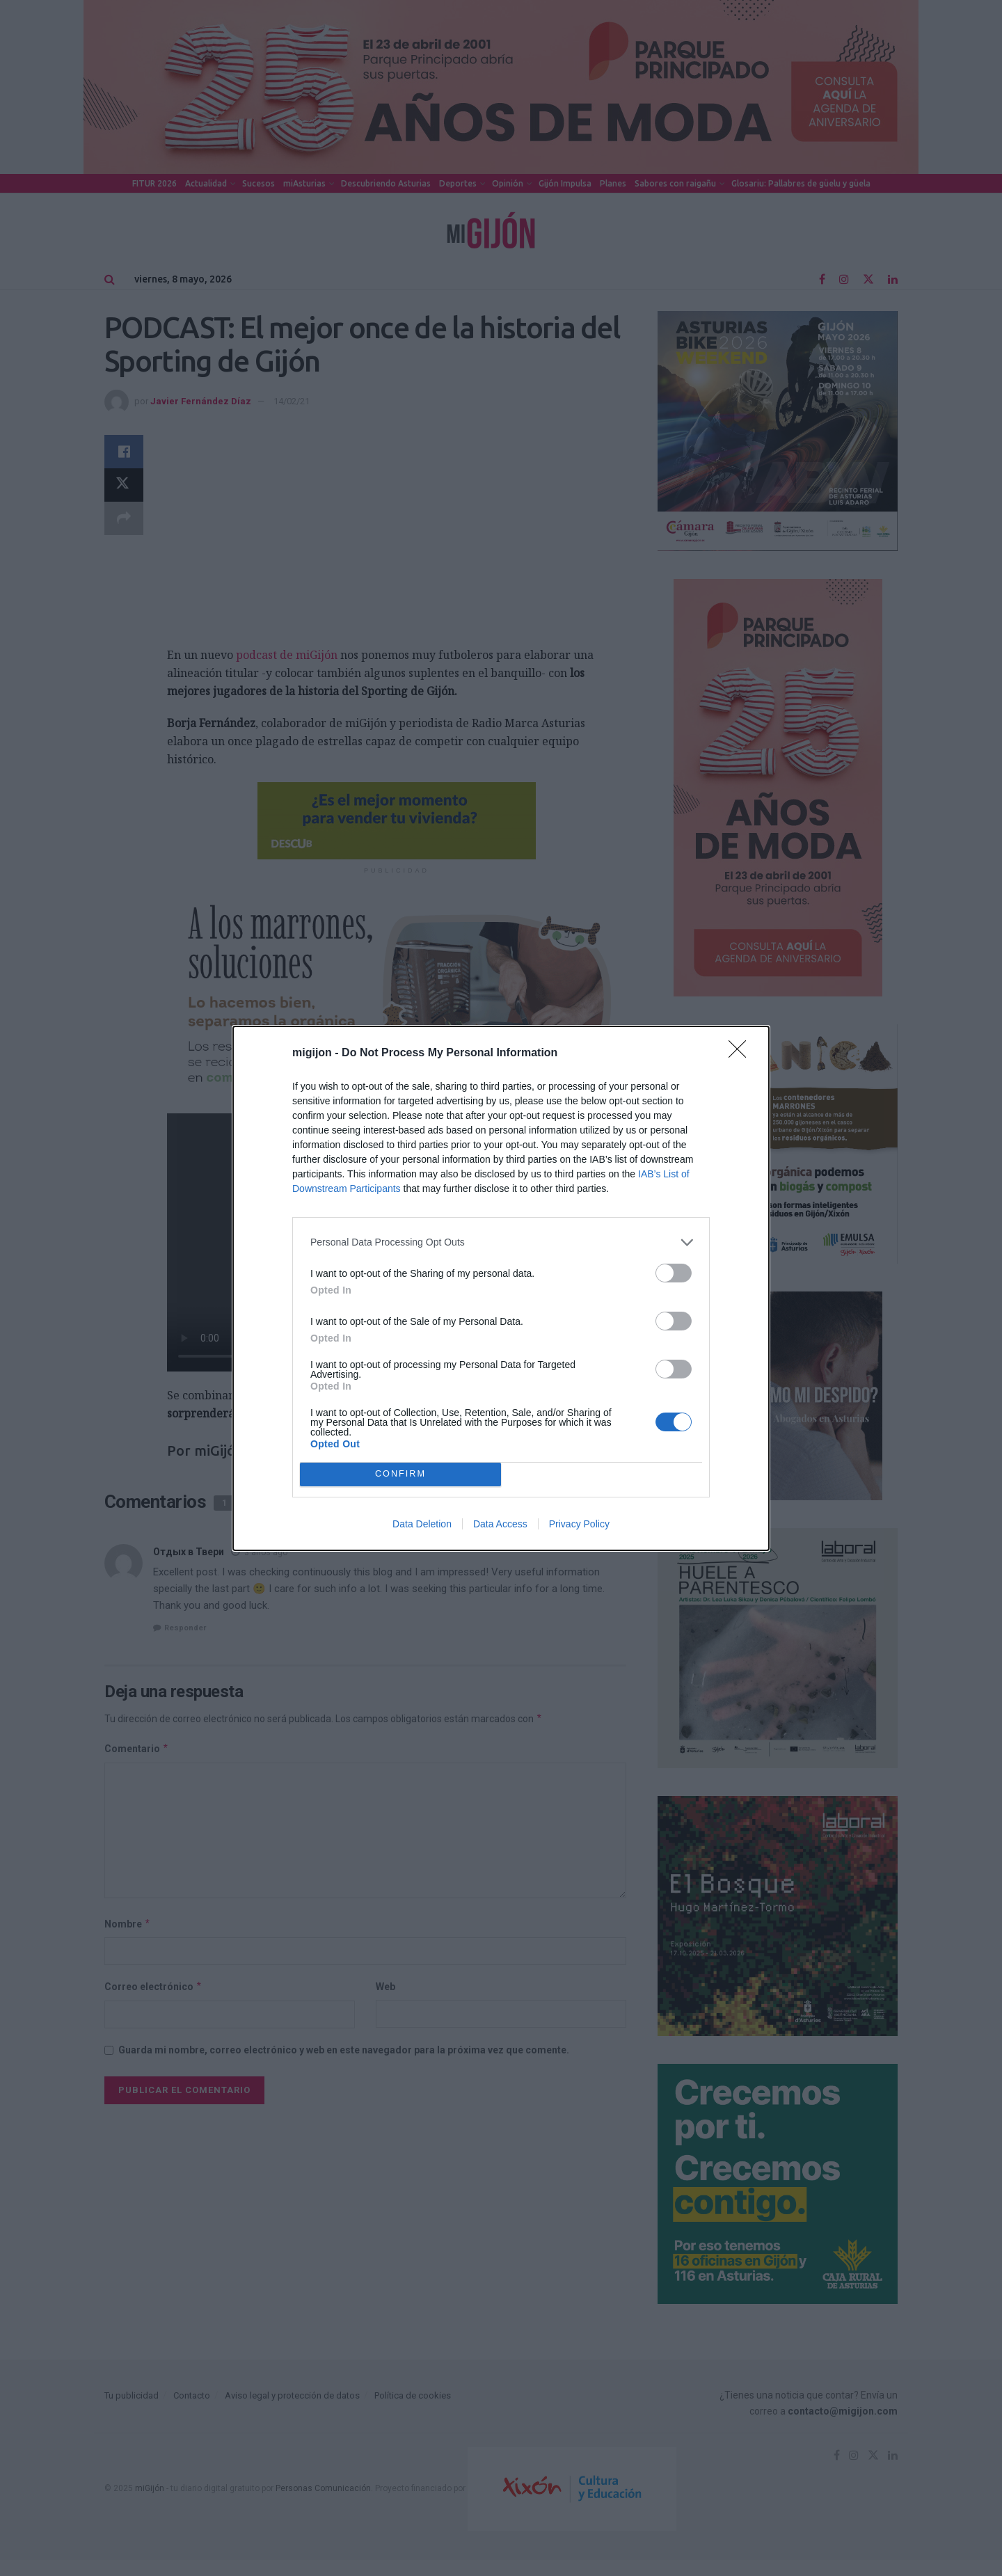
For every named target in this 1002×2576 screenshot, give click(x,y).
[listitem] (501, 1242)
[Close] (742, 1053)
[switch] (673, 1273)
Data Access (500, 1523)
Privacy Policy (579, 1523)
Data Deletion (422, 1523)
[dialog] (501, 1288)
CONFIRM (400, 1474)
